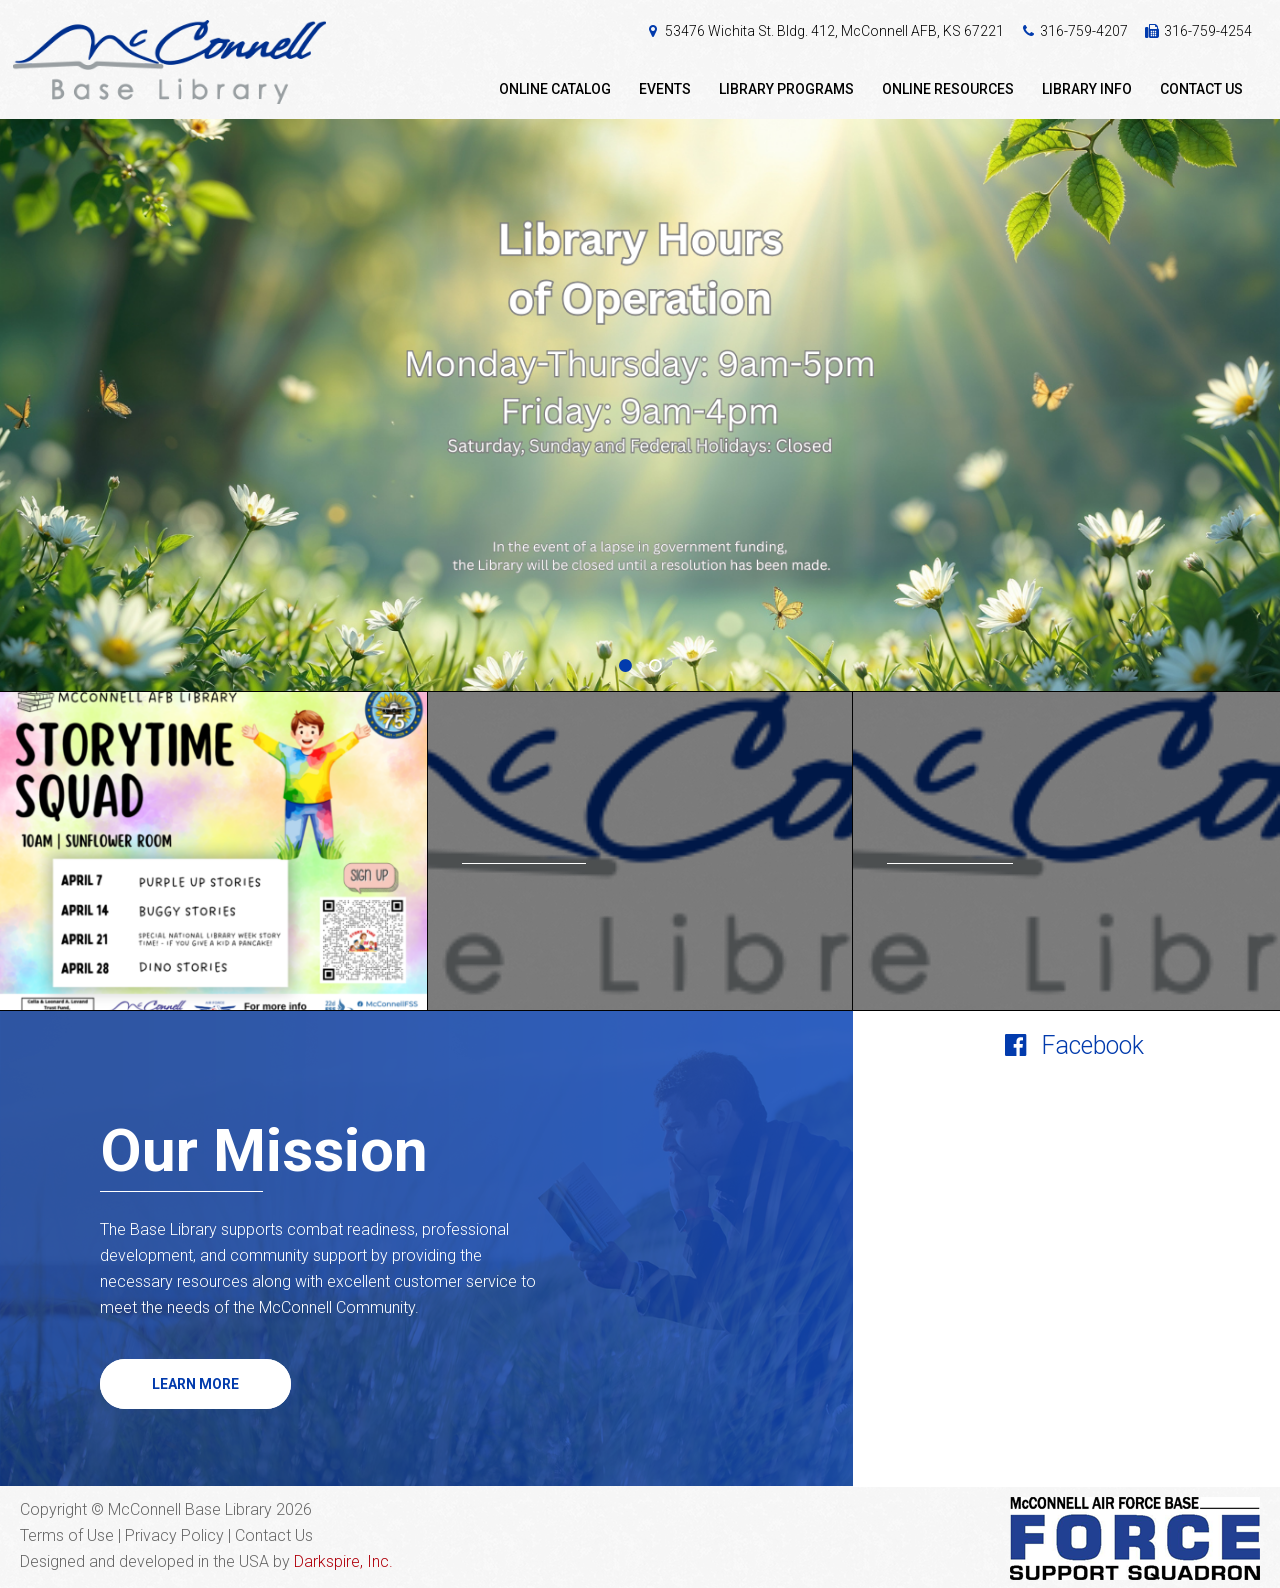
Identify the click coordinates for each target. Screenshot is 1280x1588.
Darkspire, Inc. (343, 1561)
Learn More (195, 1384)
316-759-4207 (1084, 31)
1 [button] (625, 666)
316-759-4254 (1208, 31)
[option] (640, 405)
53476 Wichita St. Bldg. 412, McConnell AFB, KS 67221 (834, 31)
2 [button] (655, 666)
